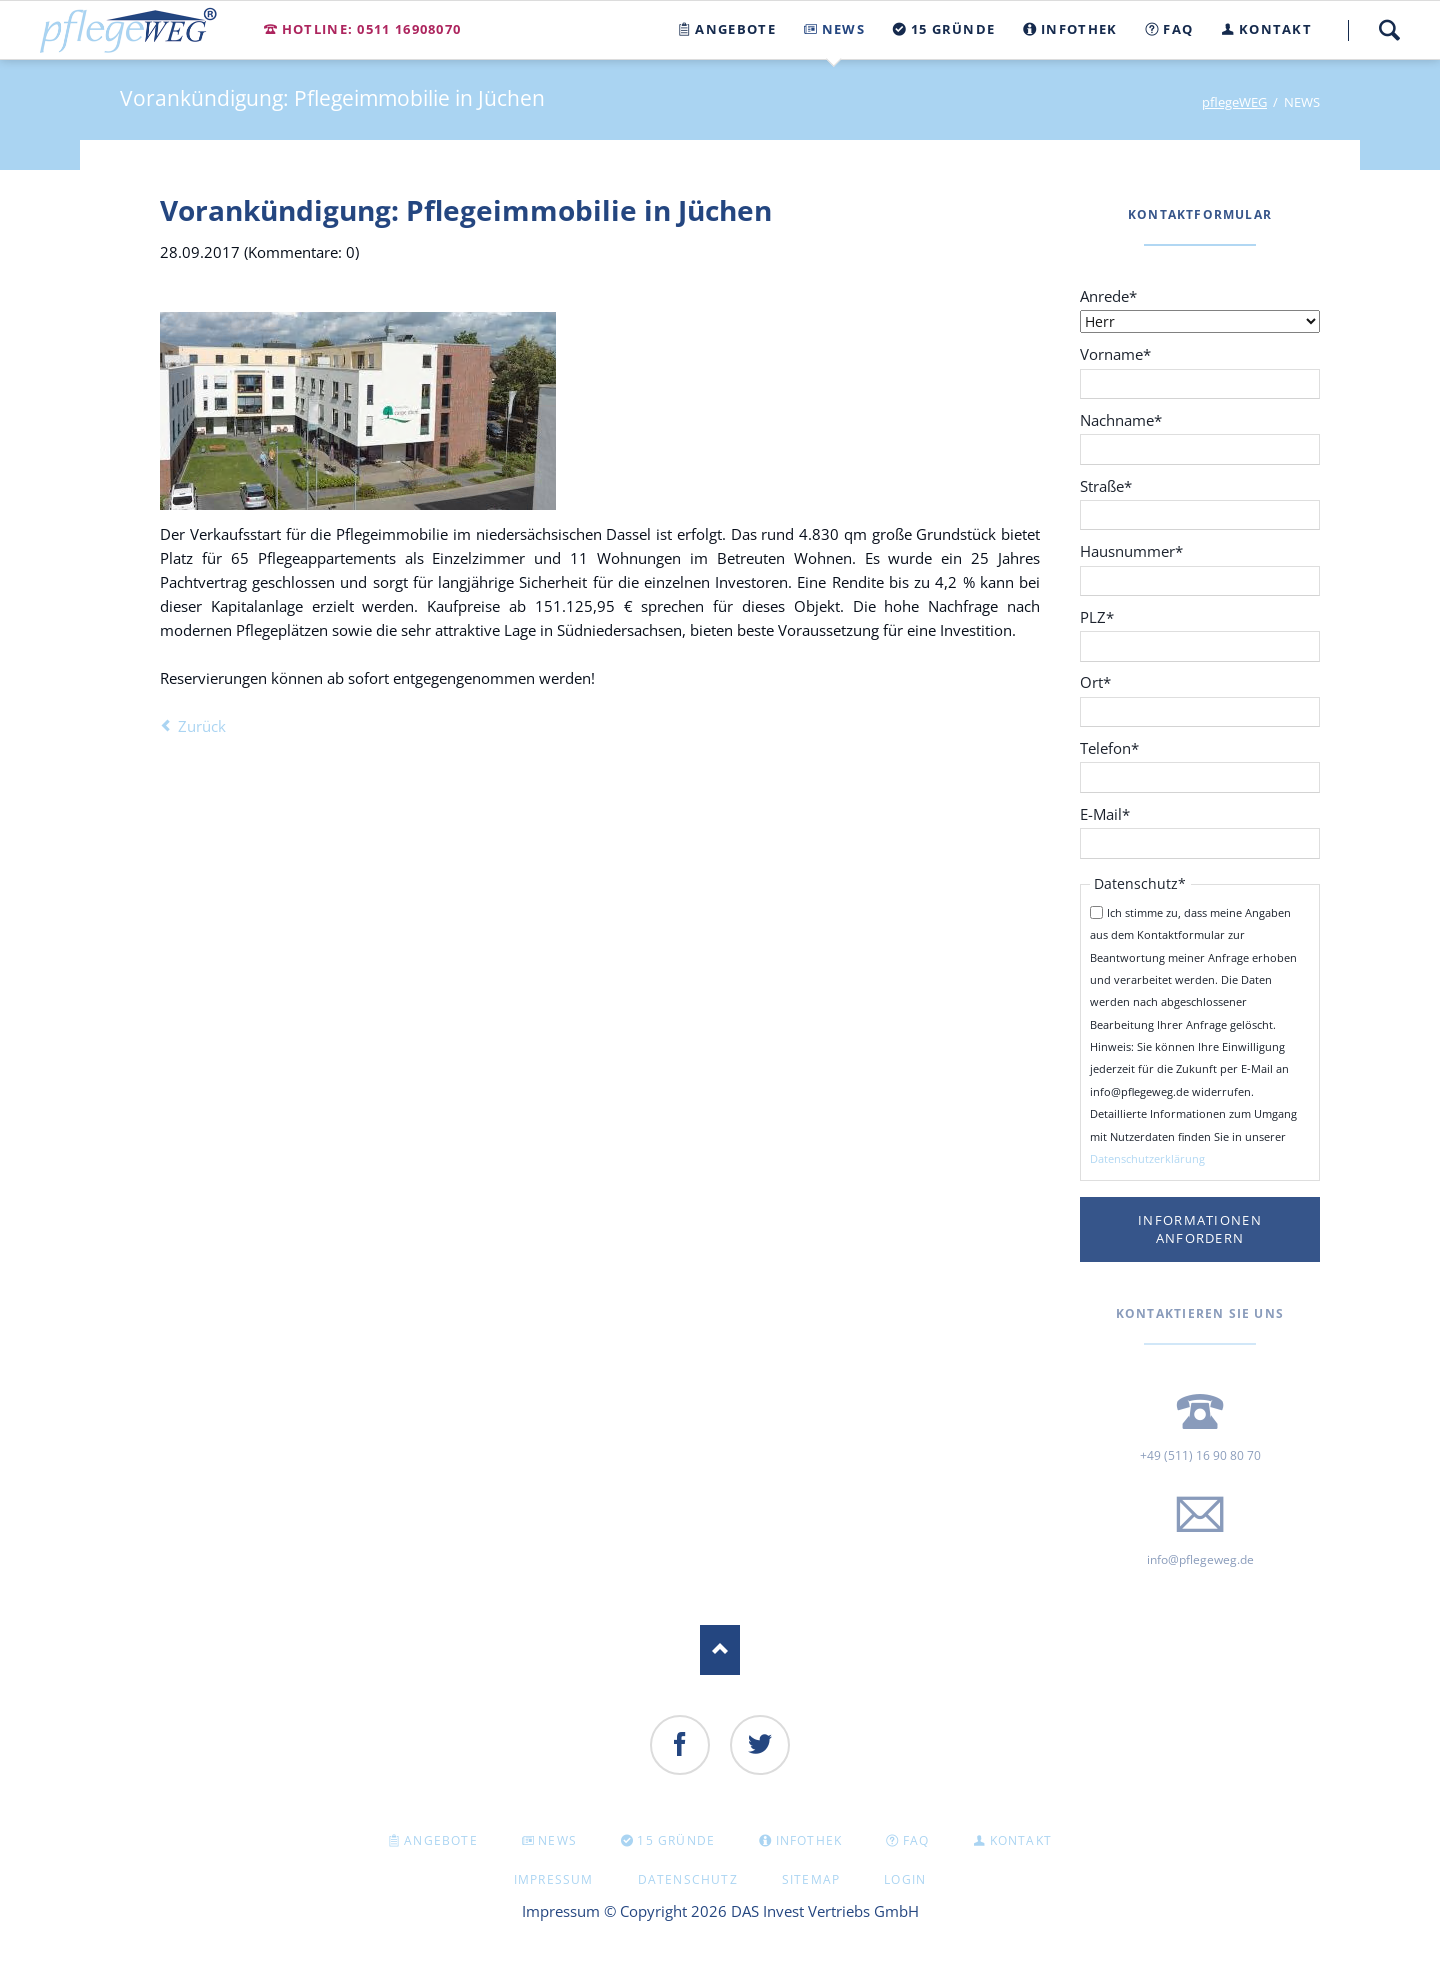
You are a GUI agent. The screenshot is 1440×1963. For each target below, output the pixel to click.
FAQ (916, 1840)
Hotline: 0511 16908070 (372, 29)
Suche (1389, 30)
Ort (1114, 681)
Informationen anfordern (1200, 1229)
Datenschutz (688, 1879)
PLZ (1114, 616)
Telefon (1114, 747)
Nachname (1121, 419)
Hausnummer (1131, 550)
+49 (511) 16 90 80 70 (1200, 1455)
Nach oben (720, 1650)
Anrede (1114, 295)
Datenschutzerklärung (1147, 1158)
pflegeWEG (1234, 102)
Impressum (554, 1879)
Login (905, 1879)
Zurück (202, 726)
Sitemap (811, 1879)
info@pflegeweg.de (1200, 1559)
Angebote (441, 1840)
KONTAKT (1021, 1840)
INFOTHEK (809, 1840)
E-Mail (1114, 813)
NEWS (557, 1840)
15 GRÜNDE (676, 1840)
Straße (1114, 485)
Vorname (1115, 353)
